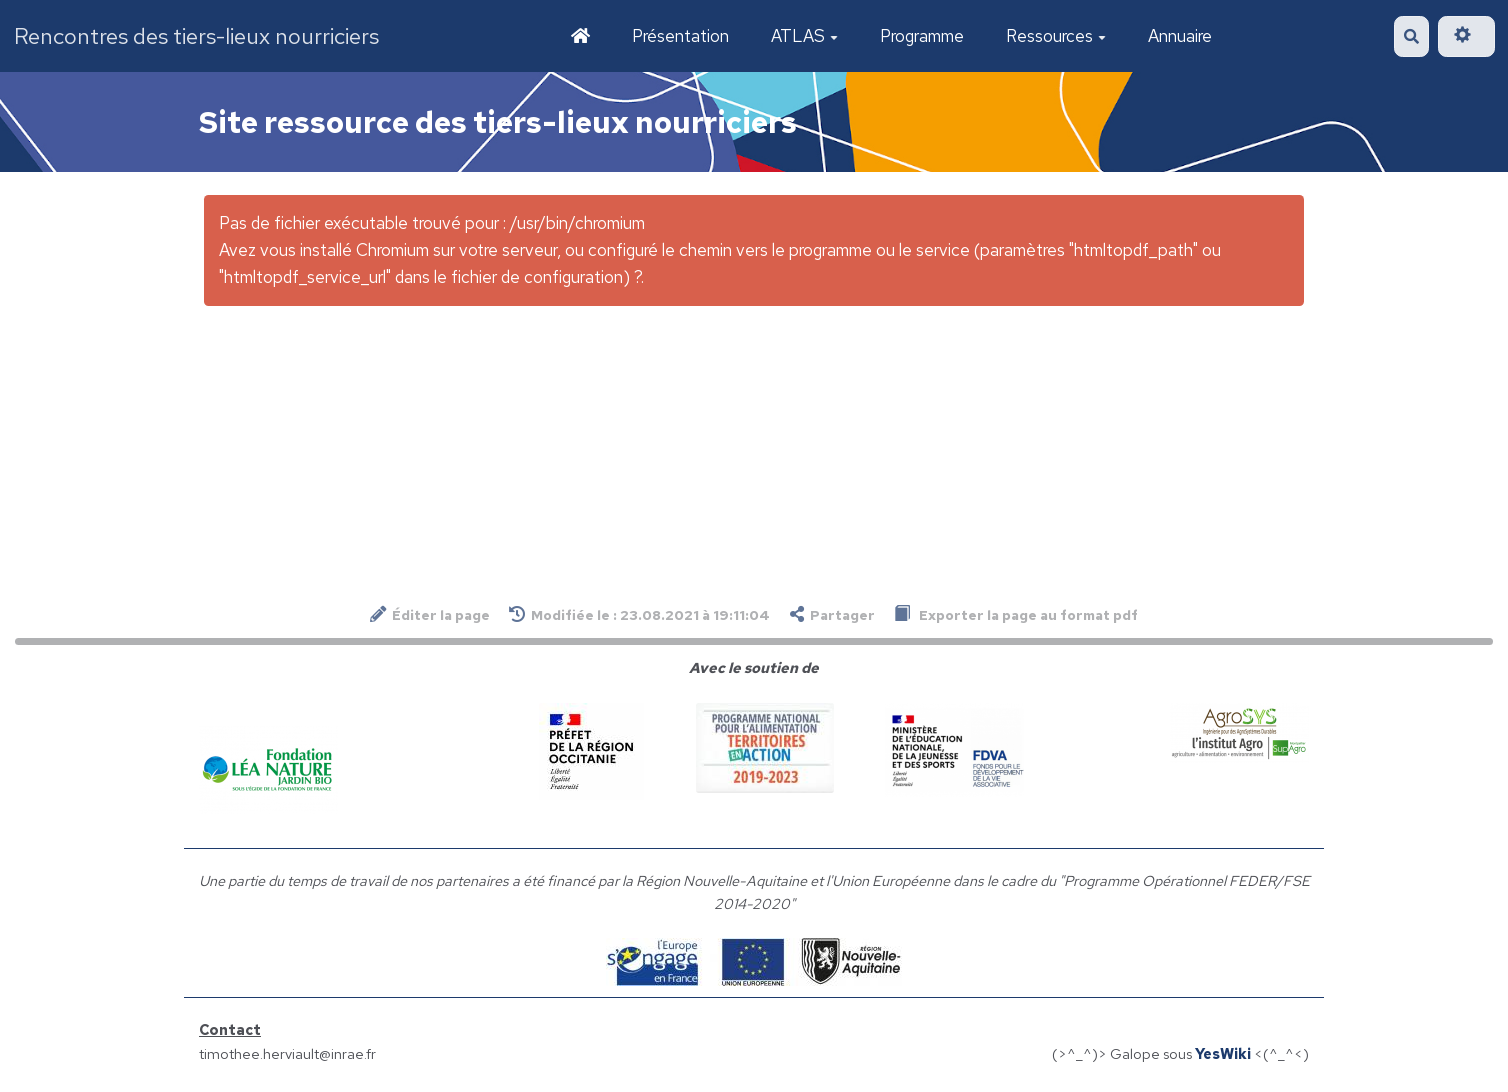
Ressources (1056, 36)
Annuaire (1180, 36)
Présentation (680, 36)
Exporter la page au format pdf (1016, 614)
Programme (922, 36)
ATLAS (804, 36)
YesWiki (1223, 1053)
